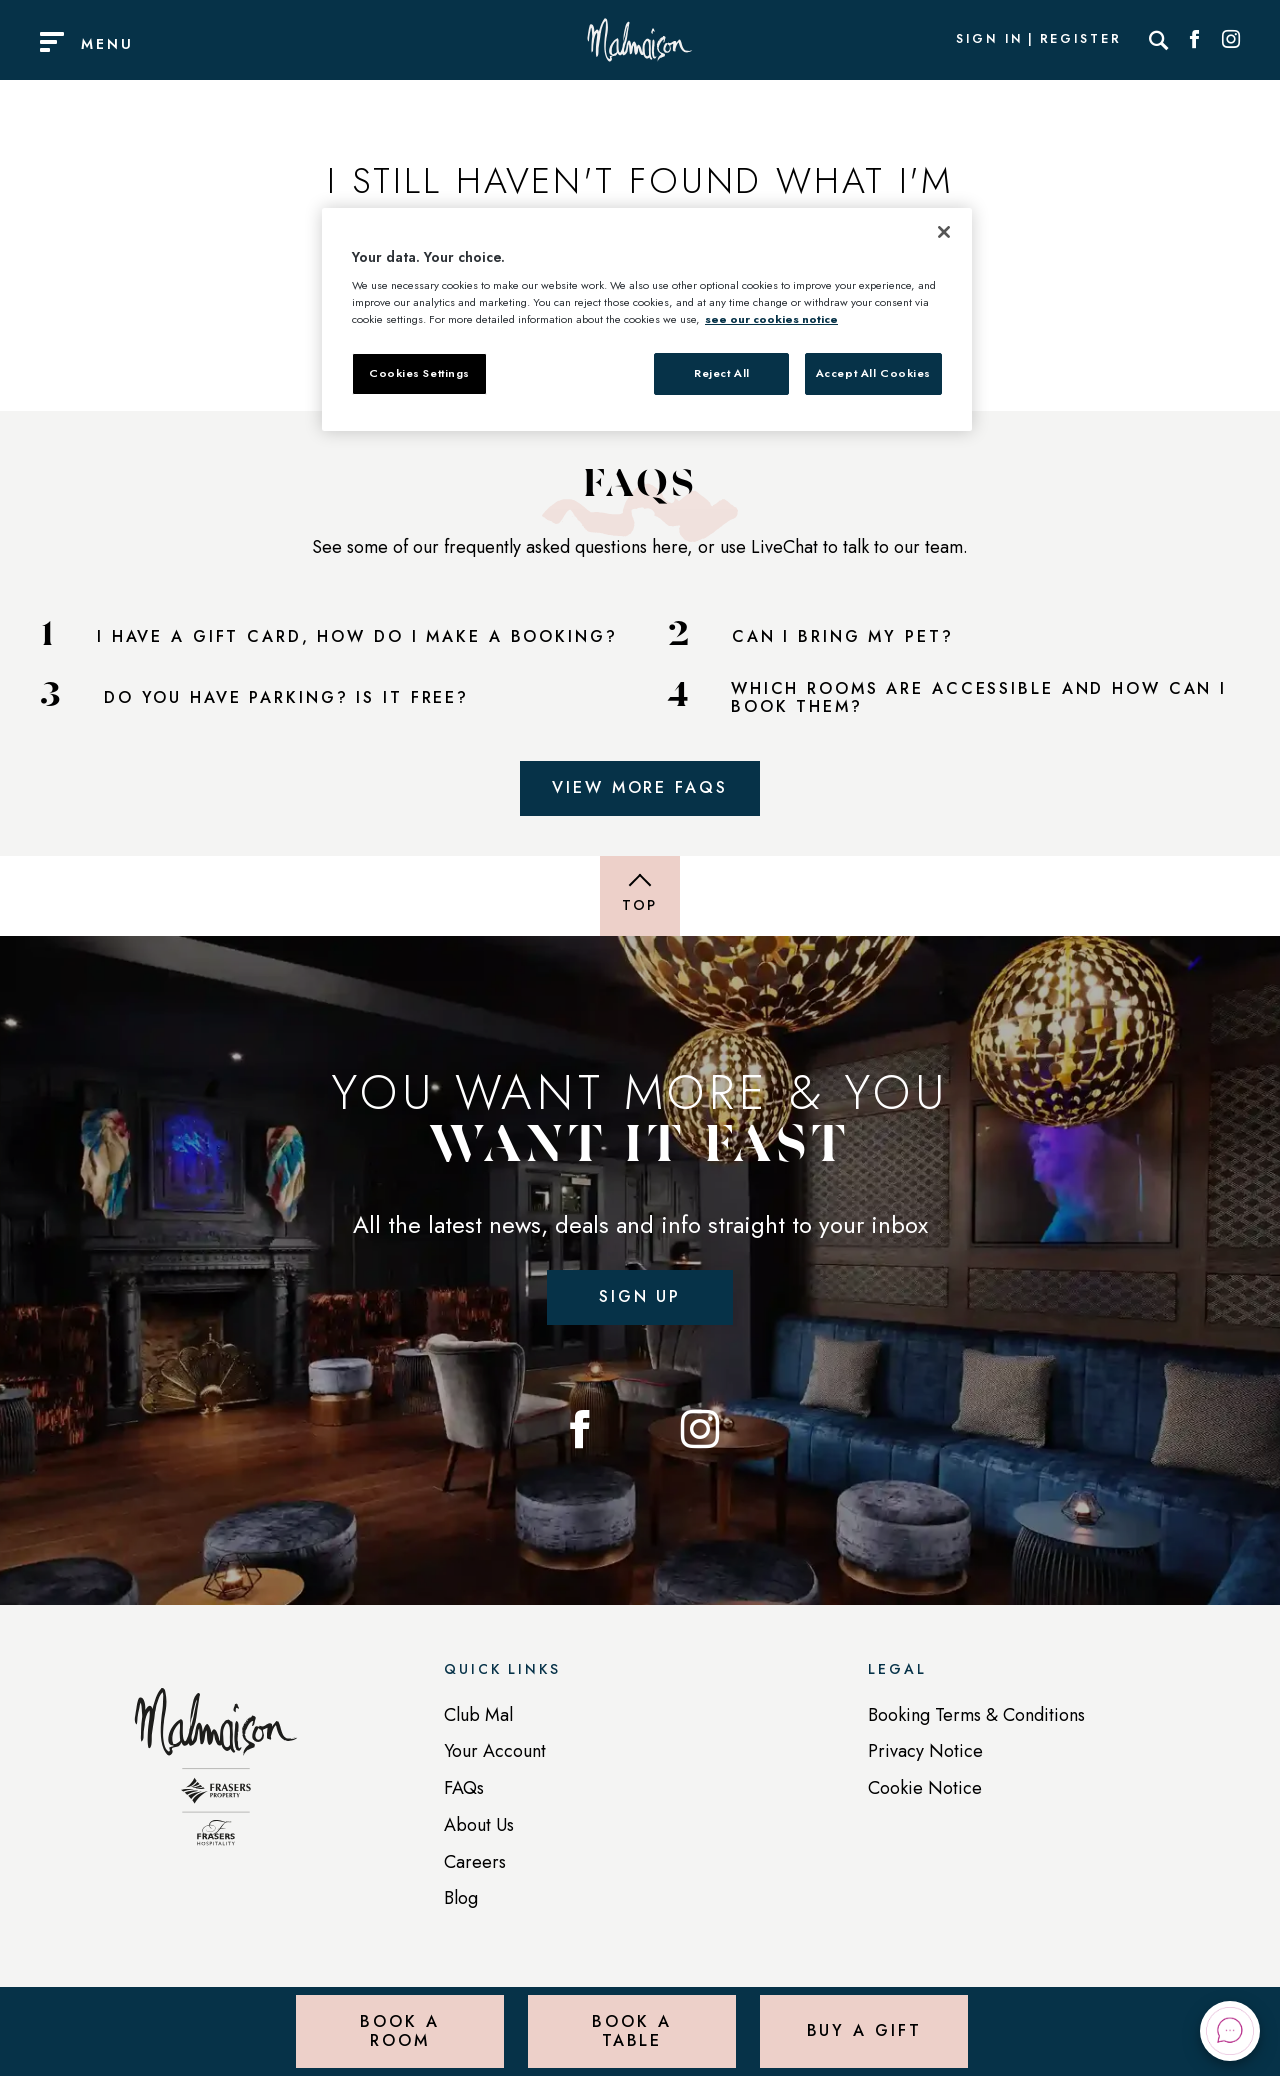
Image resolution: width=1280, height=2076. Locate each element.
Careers (475, 1862)
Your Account (495, 1751)
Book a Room (399, 2030)
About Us (479, 1825)
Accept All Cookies (873, 373)
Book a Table (631, 2030)
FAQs (464, 1788)
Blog (461, 1898)
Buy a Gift (864, 2030)
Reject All (722, 373)
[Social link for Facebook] (1195, 40)
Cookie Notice (925, 1788)
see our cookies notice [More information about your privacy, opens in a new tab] (771, 319)
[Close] (944, 232)
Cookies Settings (419, 373)
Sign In (989, 40)
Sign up (640, 1296)
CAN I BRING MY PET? (843, 637)
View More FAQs (639, 787)
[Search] (1159, 40)
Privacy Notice (925, 1751)
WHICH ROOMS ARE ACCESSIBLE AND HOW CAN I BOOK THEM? (979, 698)
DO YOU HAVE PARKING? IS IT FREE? (286, 698)
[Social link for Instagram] (1231, 40)
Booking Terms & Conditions (976, 1715)
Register (1081, 40)
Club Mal (478, 1715)
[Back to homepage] (216, 1777)
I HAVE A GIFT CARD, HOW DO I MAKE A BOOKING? (357, 637)
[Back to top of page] (640, 896)
